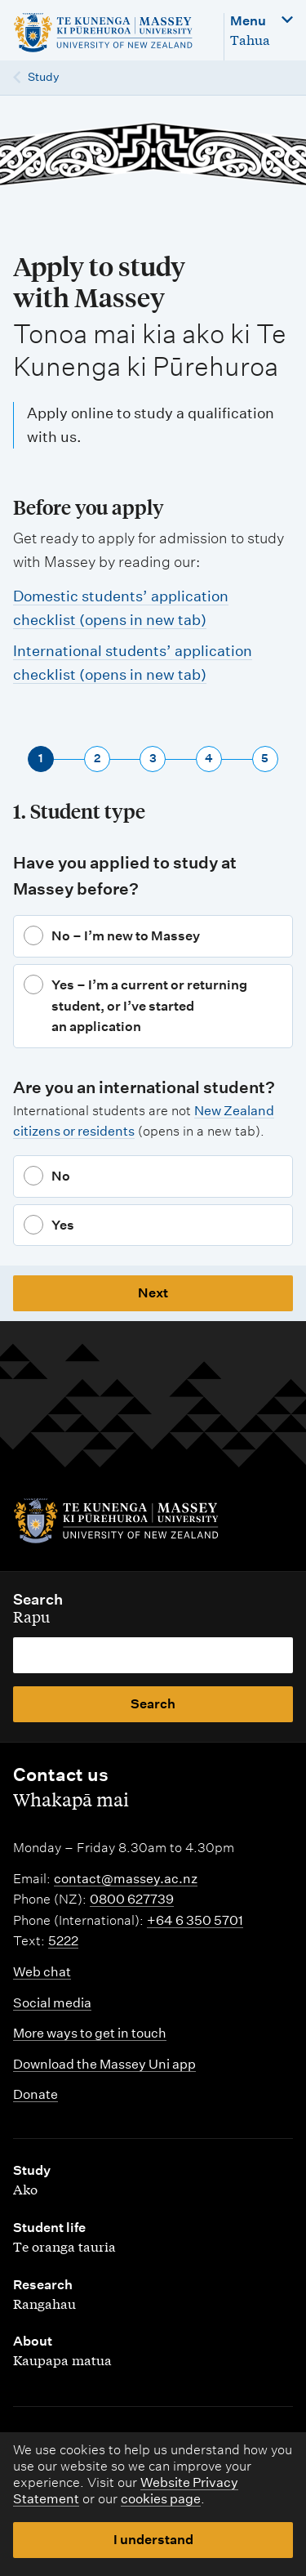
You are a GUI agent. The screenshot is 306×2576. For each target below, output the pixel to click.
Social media (52, 2003)
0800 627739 (132, 1899)
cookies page (161, 2499)
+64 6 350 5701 (195, 1920)
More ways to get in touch (89, 2033)
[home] (110, 33)
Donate (35, 2094)
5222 (63, 1941)
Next (153, 1293)
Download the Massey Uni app (104, 2064)
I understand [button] (153, 2539)
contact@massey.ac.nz (125, 1878)
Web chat (42, 1972)
